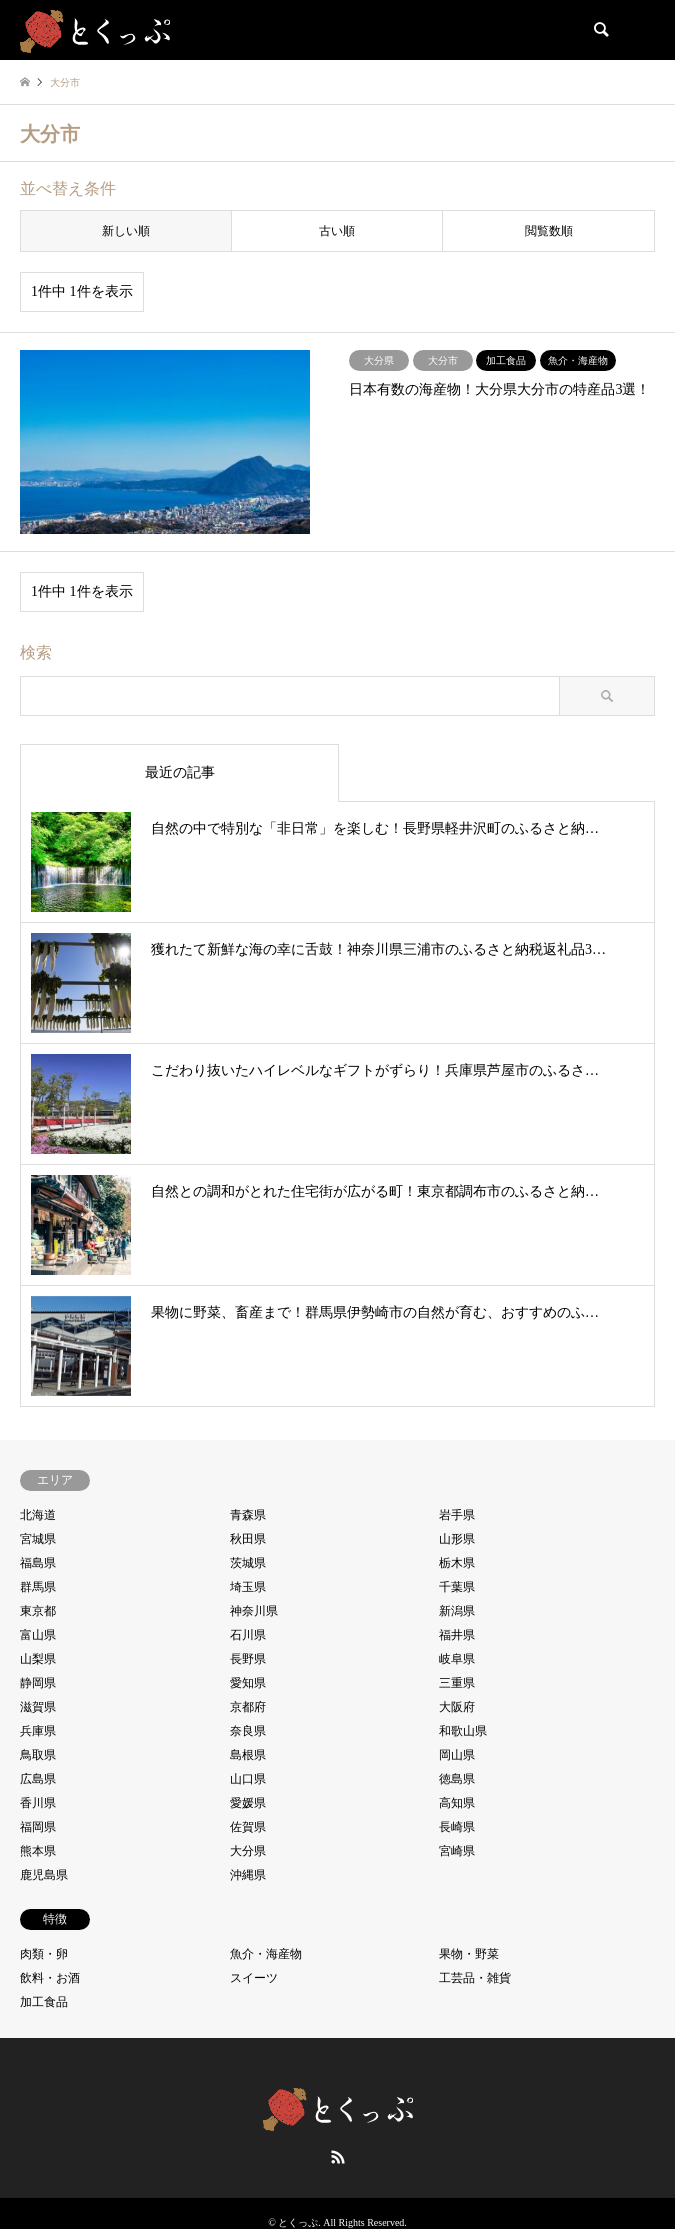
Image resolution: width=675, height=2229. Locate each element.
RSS (338, 2157)
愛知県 (248, 1683)
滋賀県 (38, 1707)
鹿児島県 (44, 1875)
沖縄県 (248, 1875)
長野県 (248, 1659)
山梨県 (38, 1659)
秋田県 (248, 1539)
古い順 (337, 231)
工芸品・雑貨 (475, 1978)
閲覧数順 (549, 231)
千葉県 (457, 1587)
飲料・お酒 (50, 1978)
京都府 (248, 1707)
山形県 (457, 1539)
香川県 (38, 1803)
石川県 (248, 1635)
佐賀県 (248, 1827)
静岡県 (38, 1683)
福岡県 (38, 1827)
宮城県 (38, 1539)
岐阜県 (457, 1659)
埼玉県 (248, 1587)
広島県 (38, 1779)
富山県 (38, 1635)
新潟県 (457, 1611)
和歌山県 (463, 1731)
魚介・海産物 (266, 1954)
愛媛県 (248, 1803)
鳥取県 (38, 1755)
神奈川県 (254, 1611)
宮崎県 (457, 1851)
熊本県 (38, 1851)
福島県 (38, 1563)
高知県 (457, 1803)
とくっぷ (298, 2222)
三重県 (457, 1683)
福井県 (457, 1635)
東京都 (38, 1611)
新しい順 (126, 231)
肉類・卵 (44, 1954)
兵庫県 (38, 1731)
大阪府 (457, 1707)
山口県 (248, 1779)
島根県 (248, 1755)
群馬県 (38, 1587)
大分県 (248, 1851)
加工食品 (44, 2002)
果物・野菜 (469, 1954)
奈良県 (248, 1731)
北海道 (38, 1515)
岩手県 (457, 1515)
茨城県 (248, 1563)
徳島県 (457, 1779)
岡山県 (457, 1755)
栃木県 (457, 1563)
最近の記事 (180, 772)
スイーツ (254, 1978)
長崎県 (457, 1827)
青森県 (248, 1515)
